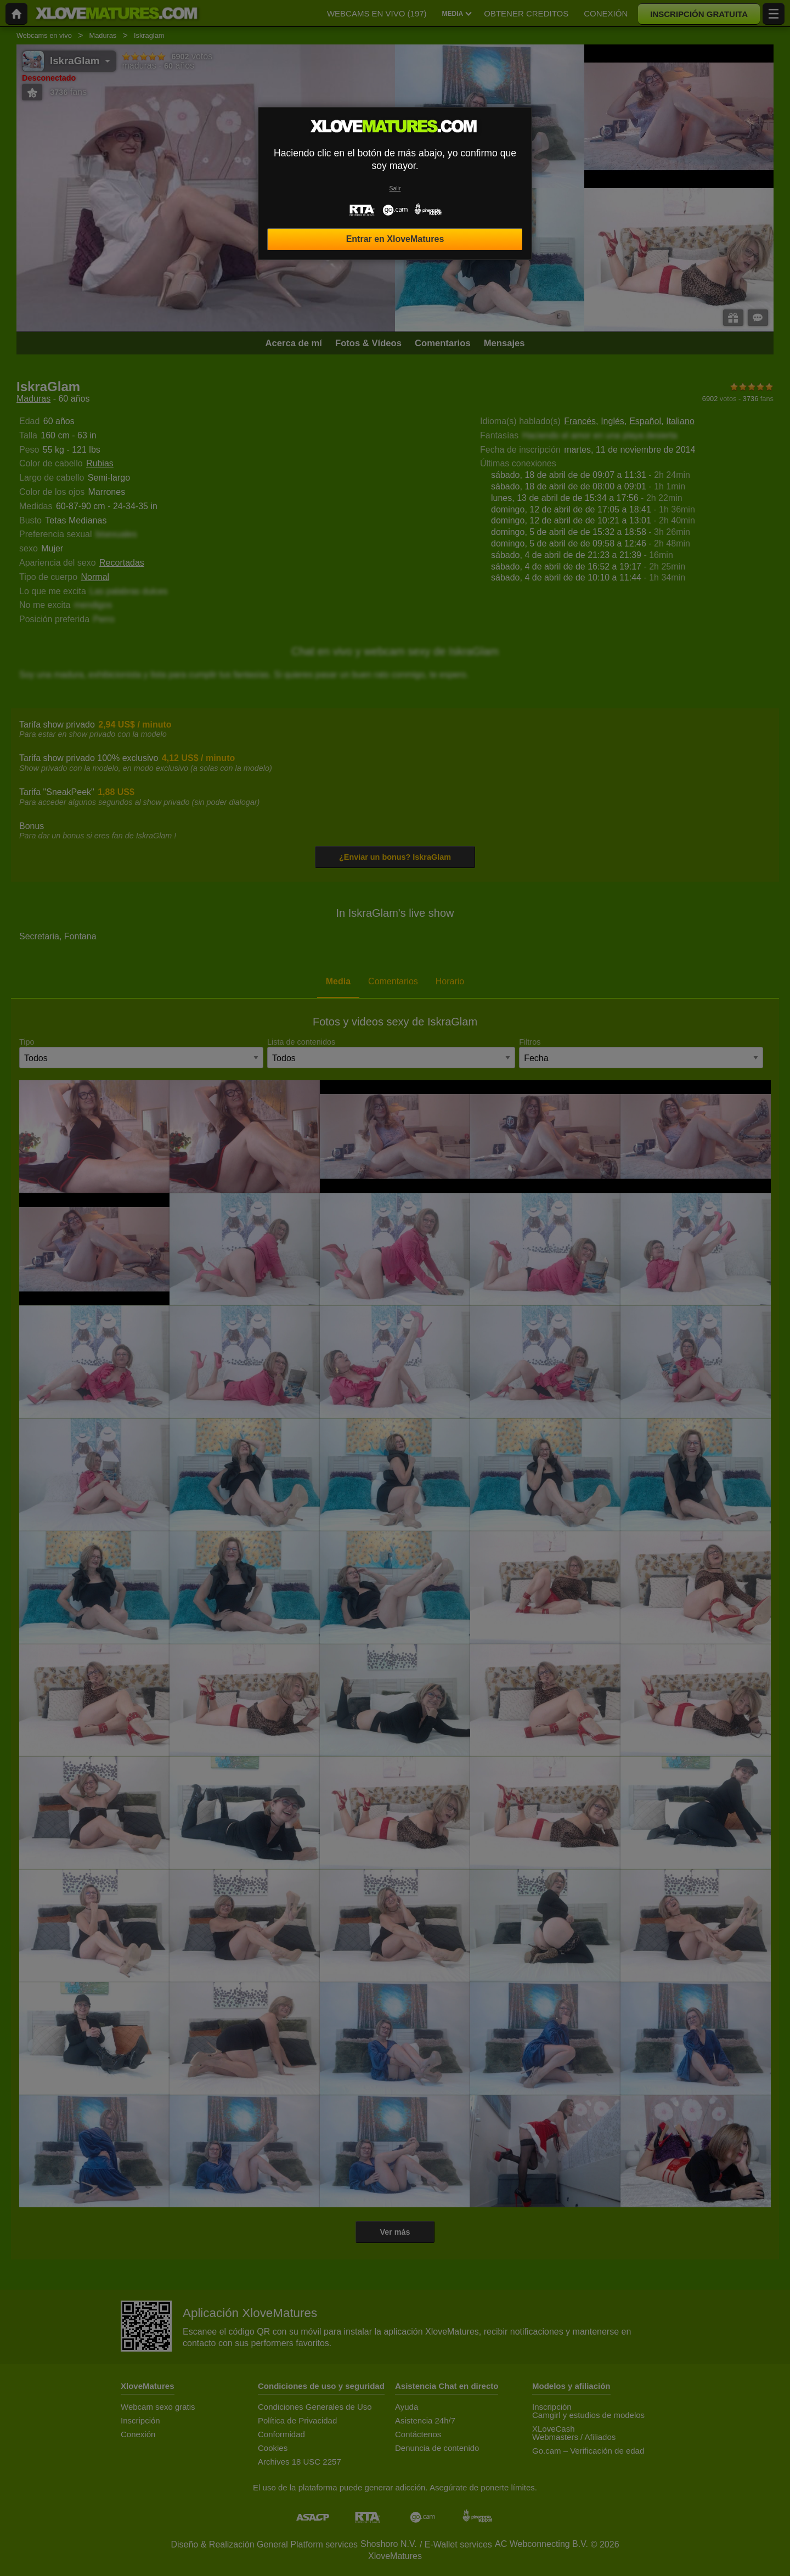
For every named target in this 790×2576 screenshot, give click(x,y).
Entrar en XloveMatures (395, 239)
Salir (395, 188)
